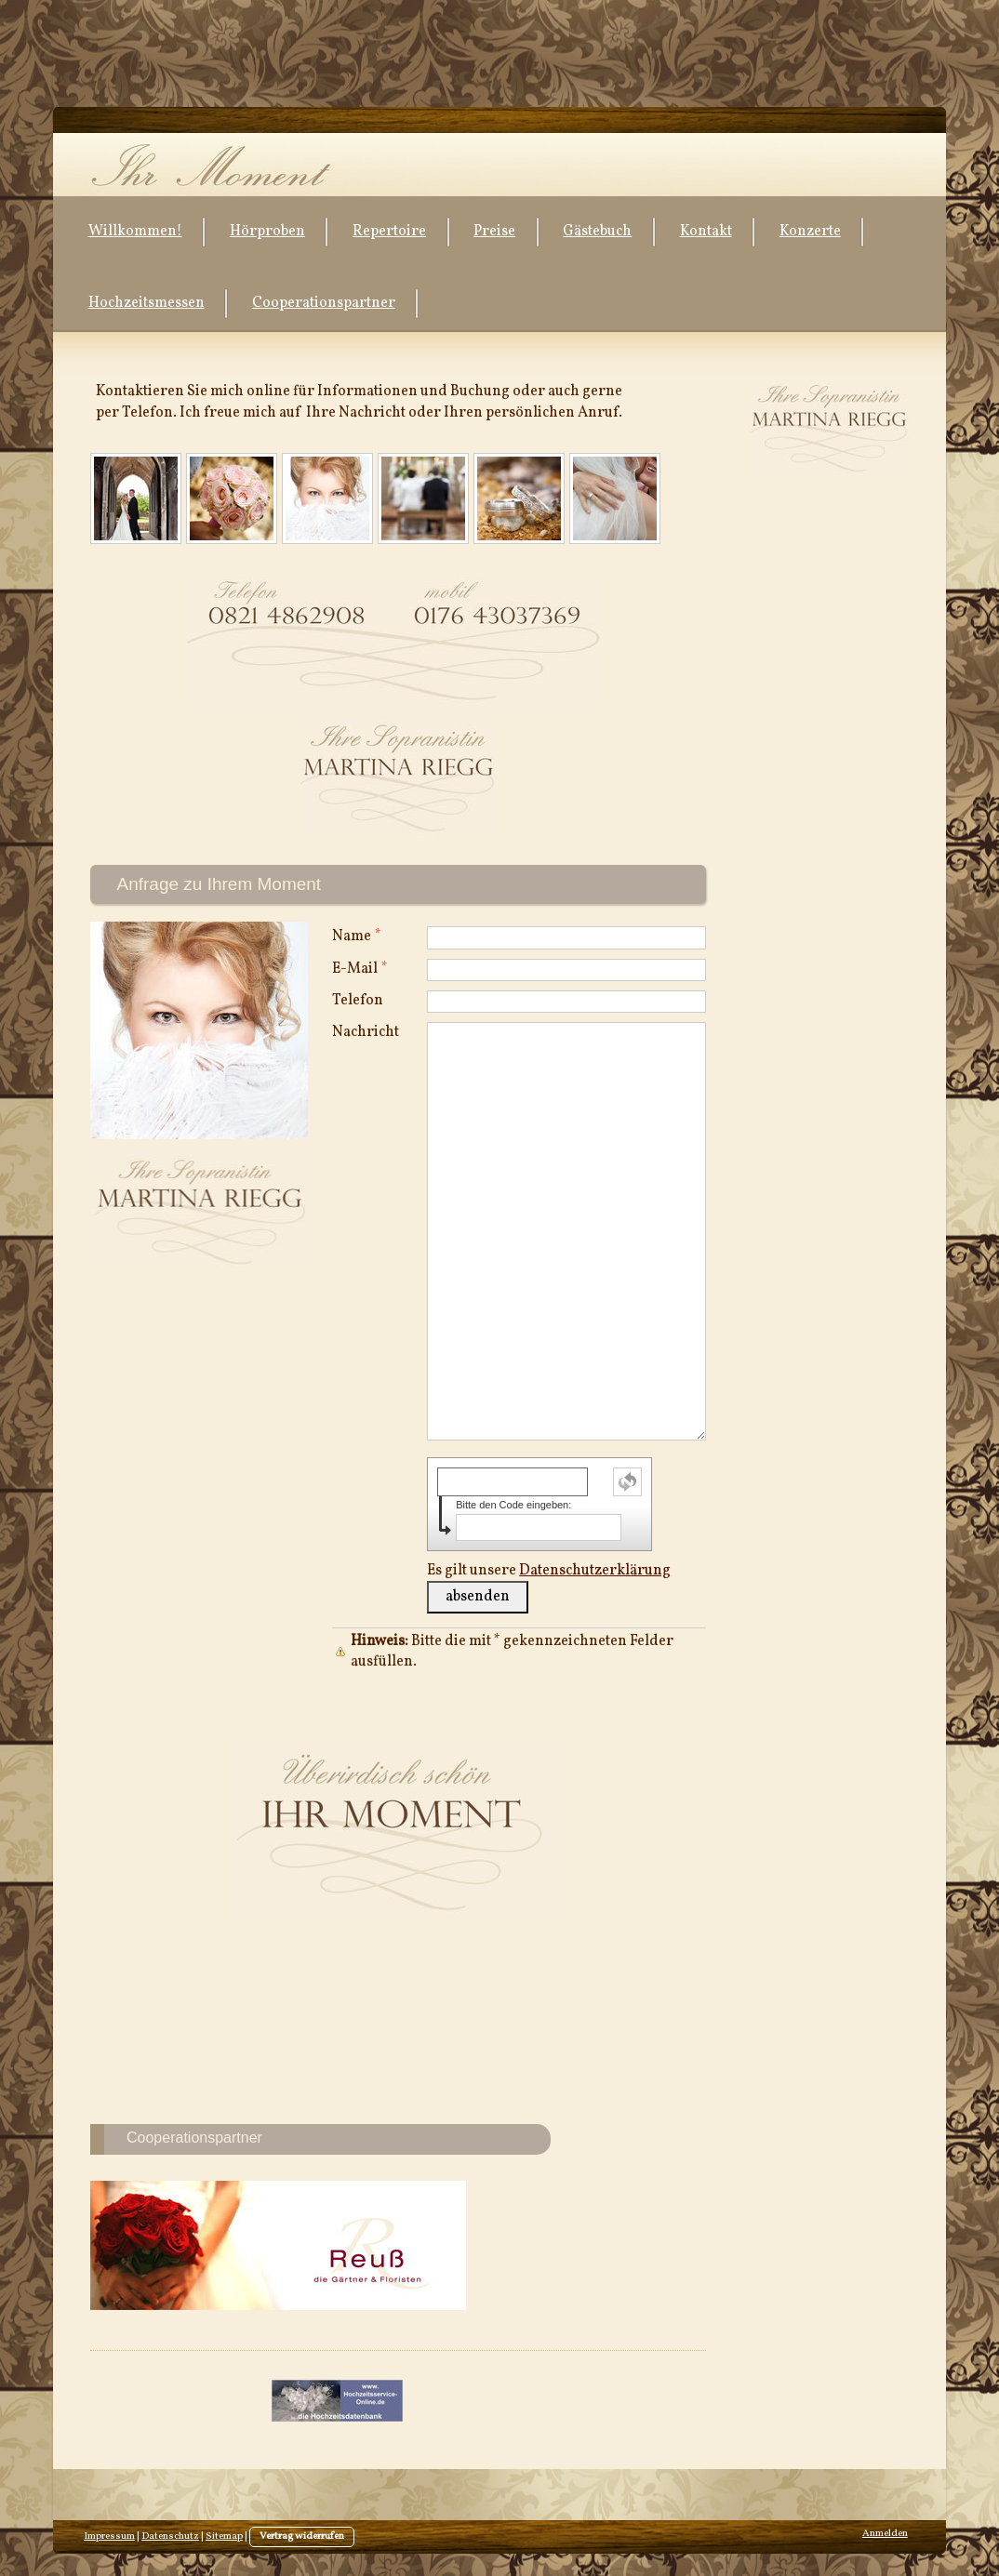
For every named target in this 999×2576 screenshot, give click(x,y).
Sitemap (224, 2536)
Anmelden (885, 2534)
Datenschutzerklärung (595, 1570)
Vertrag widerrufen (302, 2536)
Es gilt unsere (549, 1570)
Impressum (109, 2536)
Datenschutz (170, 2536)
